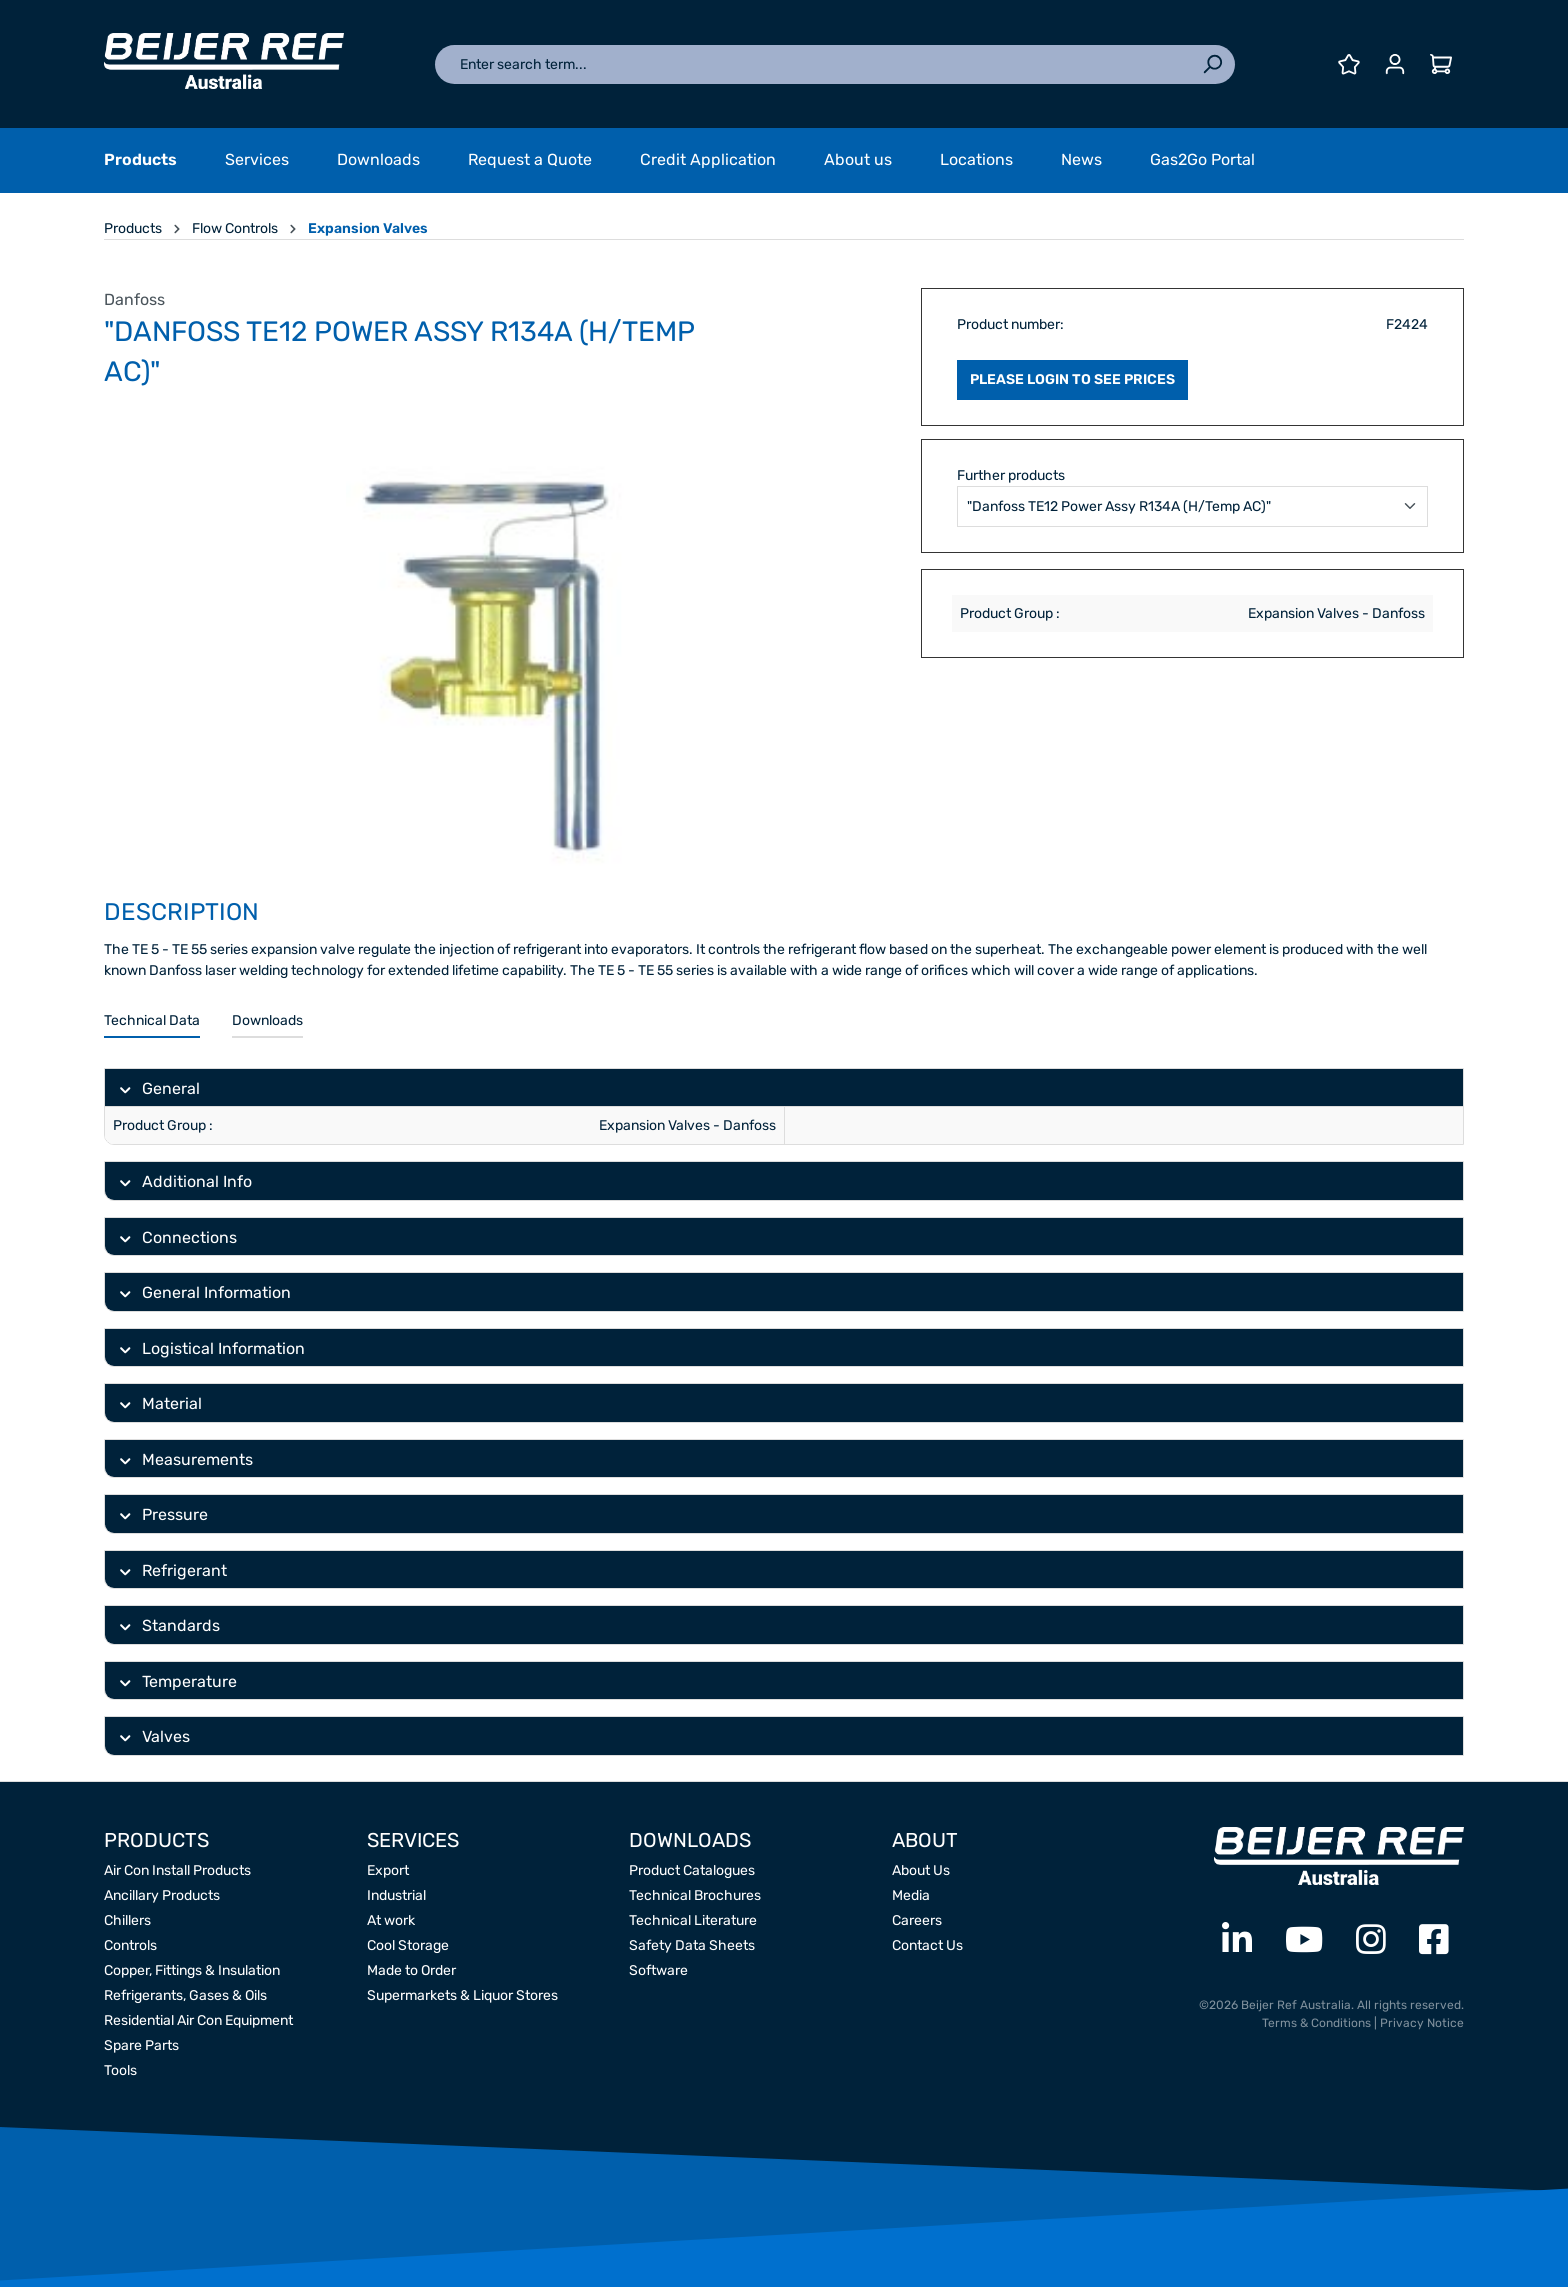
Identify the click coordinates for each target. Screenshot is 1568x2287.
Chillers (127, 1920)
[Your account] (1395, 64)
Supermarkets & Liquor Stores (462, 1995)
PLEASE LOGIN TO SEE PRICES (1072, 379)
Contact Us (927, 1945)
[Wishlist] (1349, 64)
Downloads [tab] (267, 1020)
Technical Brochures (695, 1895)
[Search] (1212, 64)
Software (658, 1970)
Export (388, 1870)
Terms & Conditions (1316, 2023)
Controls (130, 1945)
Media (911, 1895)
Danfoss (134, 299)
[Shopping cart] (1441, 64)
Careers (917, 1920)
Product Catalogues (692, 1870)
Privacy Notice (1422, 2023)
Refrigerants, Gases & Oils (185, 1995)
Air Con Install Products (177, 1870)
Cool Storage (408, 1945)
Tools (120, 2070)
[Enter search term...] (812, 64)
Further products (1011, 475)
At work (391, 1920)
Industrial (396, 1895)
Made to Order (411, 1970)
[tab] (152, 1021)
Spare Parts (141, 2045)
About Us (921, 1870)
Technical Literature (693, 1920)
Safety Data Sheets (692, 1945)
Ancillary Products (162, 1895)
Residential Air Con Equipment (198, 2020)
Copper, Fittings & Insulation (192, 1970)
